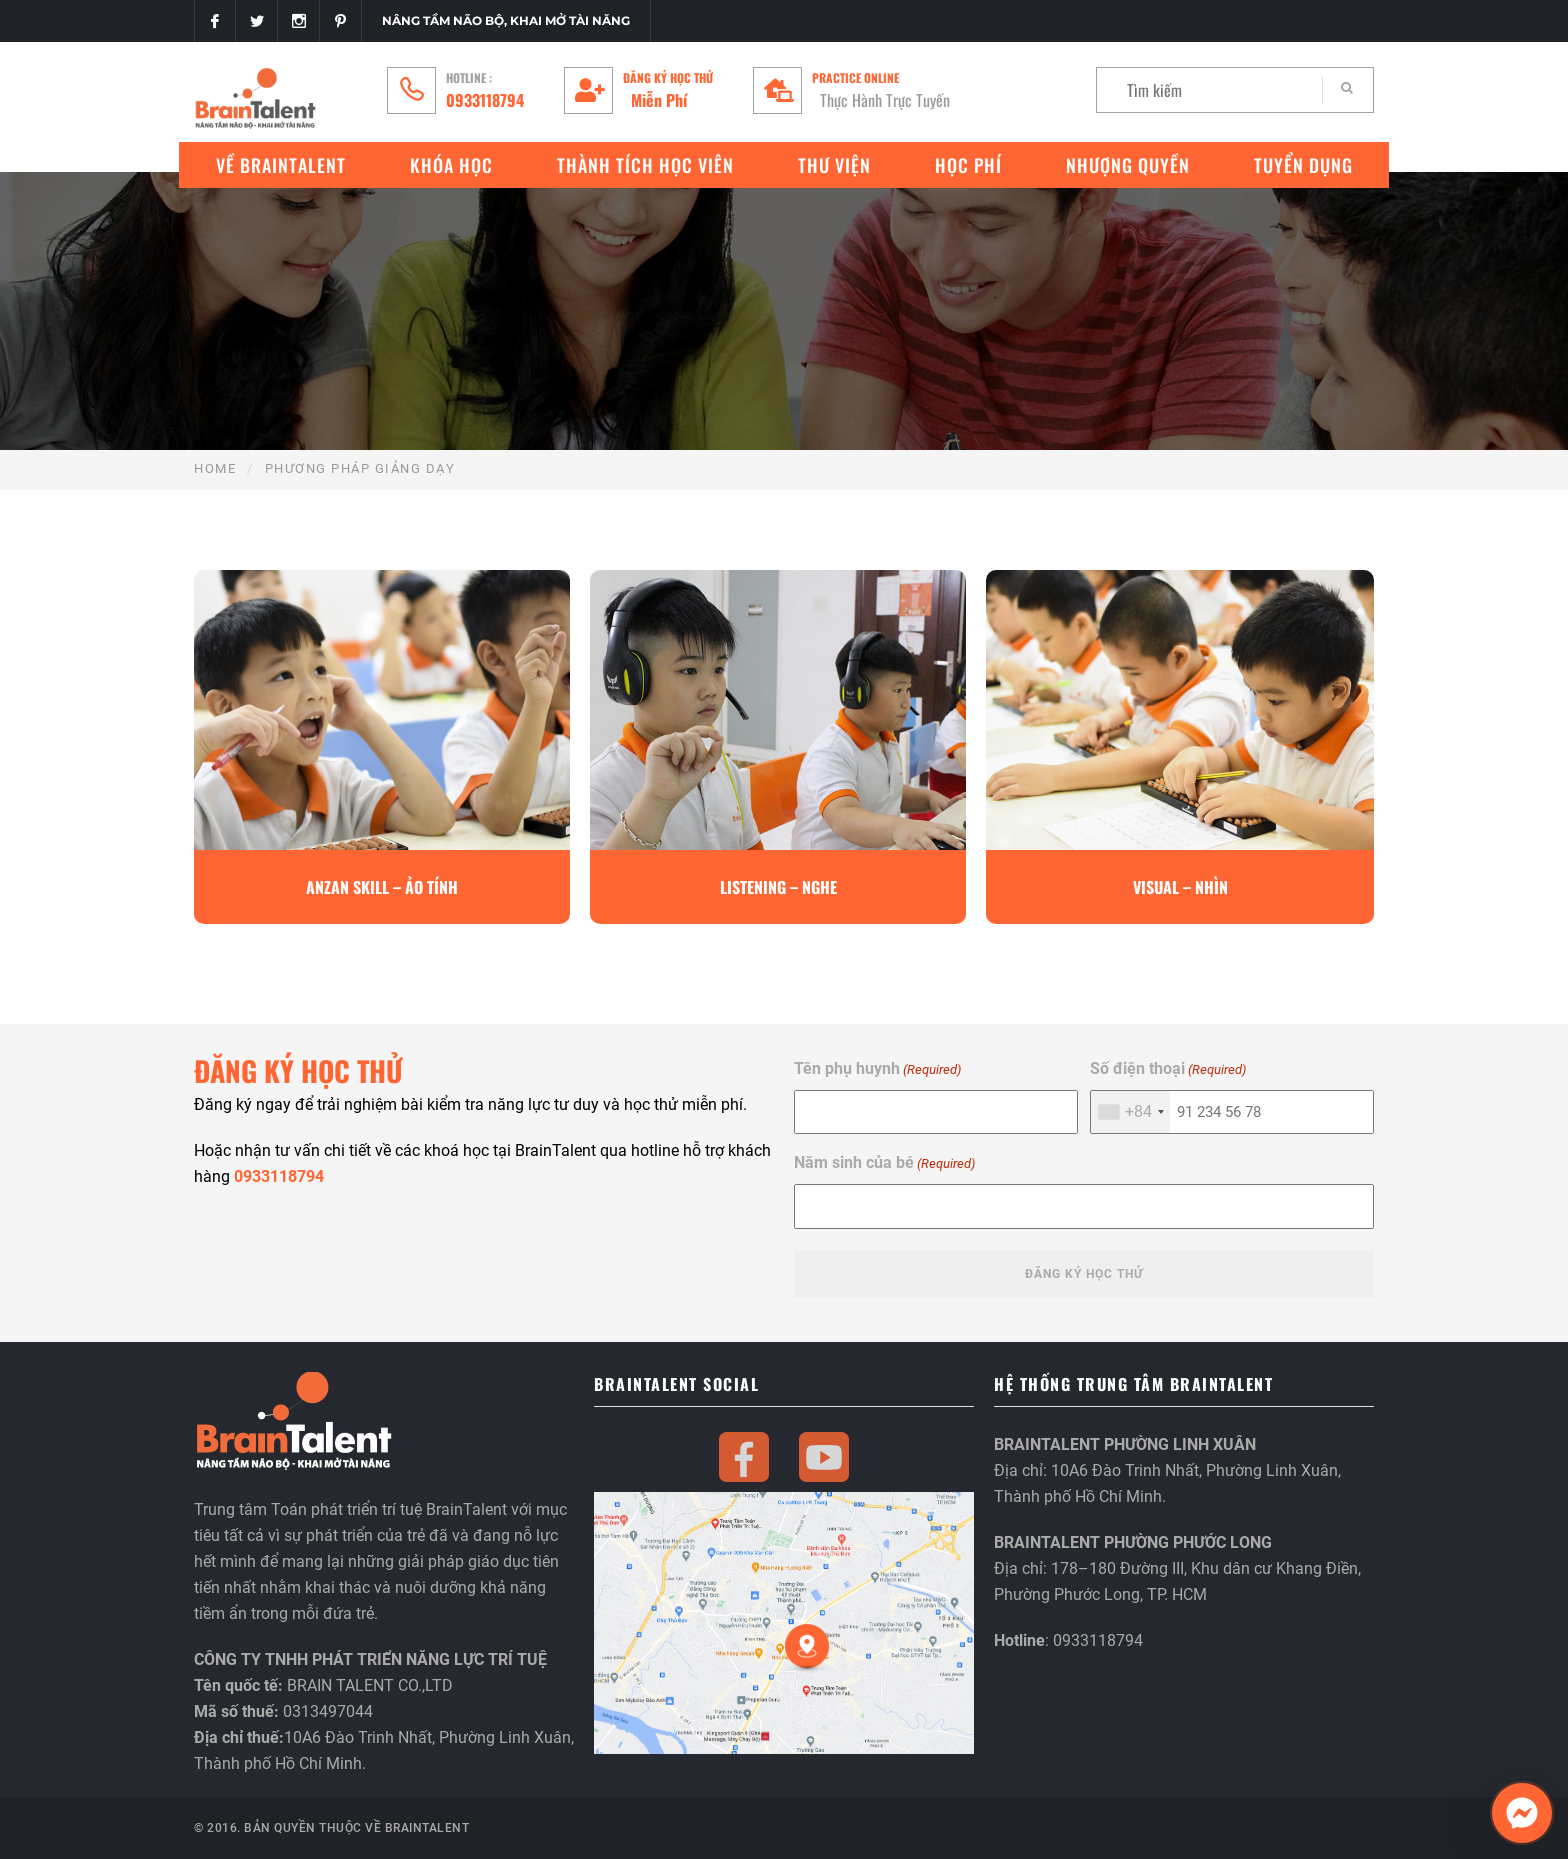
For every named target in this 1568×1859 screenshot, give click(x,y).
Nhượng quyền (1128, 165)
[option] (382, 747)
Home (215, 468)
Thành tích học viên (645, 165)
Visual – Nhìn (1180, 887)
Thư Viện (834, 165)
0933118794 (485, 100)
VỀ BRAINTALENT (281, 165)
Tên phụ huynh (877, 1069)
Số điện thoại (1168, 1069)
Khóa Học (451, 165)
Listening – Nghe (778, 887)
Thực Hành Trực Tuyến (885, 100)
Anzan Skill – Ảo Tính (382, 887)
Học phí (968, 165)
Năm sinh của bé (884, 1163)
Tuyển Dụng (1303, 165)
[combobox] (1130, 1112)
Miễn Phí (659, 100)
